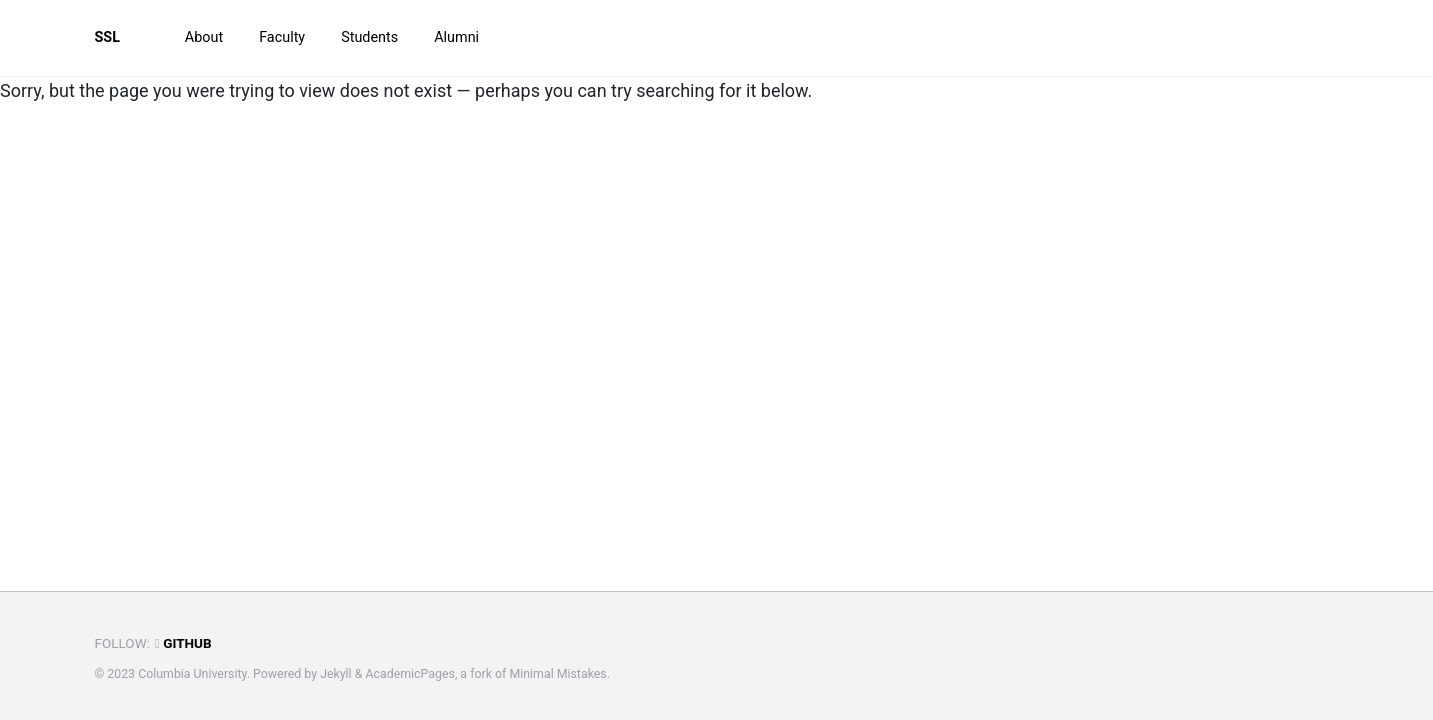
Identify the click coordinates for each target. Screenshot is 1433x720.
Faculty (282, 37)
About (204, 37)
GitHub (183, 643)
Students (369, 37)
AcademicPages (409, 674)
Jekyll (336, 674)
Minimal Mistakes (557, 674)
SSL (108, 37)
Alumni (456, 37)
